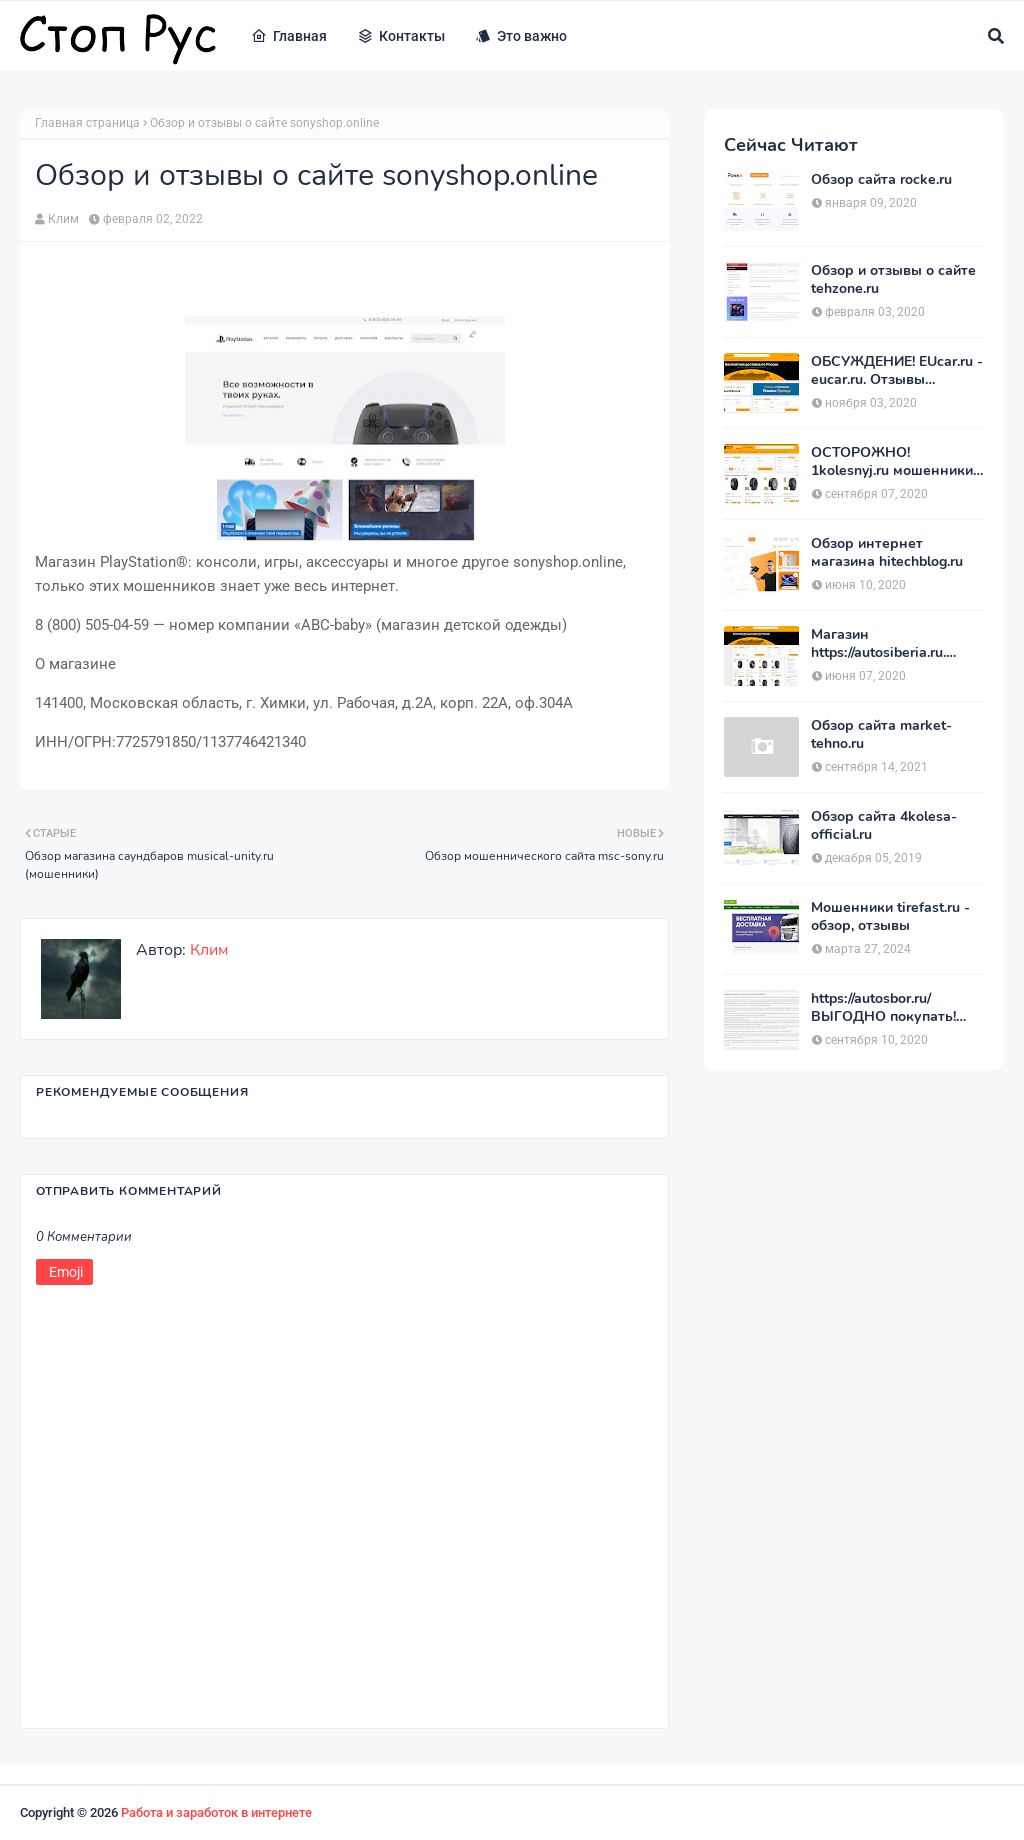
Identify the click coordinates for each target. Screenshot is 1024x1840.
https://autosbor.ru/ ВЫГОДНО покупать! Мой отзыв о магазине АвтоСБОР (887, 1008)
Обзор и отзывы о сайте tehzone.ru (893, 280)
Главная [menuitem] (289, 36)
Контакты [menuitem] (401, 36)
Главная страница (87, 123)
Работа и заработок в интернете (216, 1812)
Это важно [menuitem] (521, 36)
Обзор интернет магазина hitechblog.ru (887, 553)
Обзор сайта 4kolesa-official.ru (884, 826)
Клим (63, 219)
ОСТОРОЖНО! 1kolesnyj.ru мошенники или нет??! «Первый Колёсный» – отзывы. (892, 462)
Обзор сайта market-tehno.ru (881, 735)
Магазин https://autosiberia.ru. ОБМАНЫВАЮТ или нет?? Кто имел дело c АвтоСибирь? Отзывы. (887, 644)
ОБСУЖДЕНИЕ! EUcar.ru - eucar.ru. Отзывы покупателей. (897, 371)
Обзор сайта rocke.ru (881, 180)
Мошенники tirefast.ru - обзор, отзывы (890, 917)
